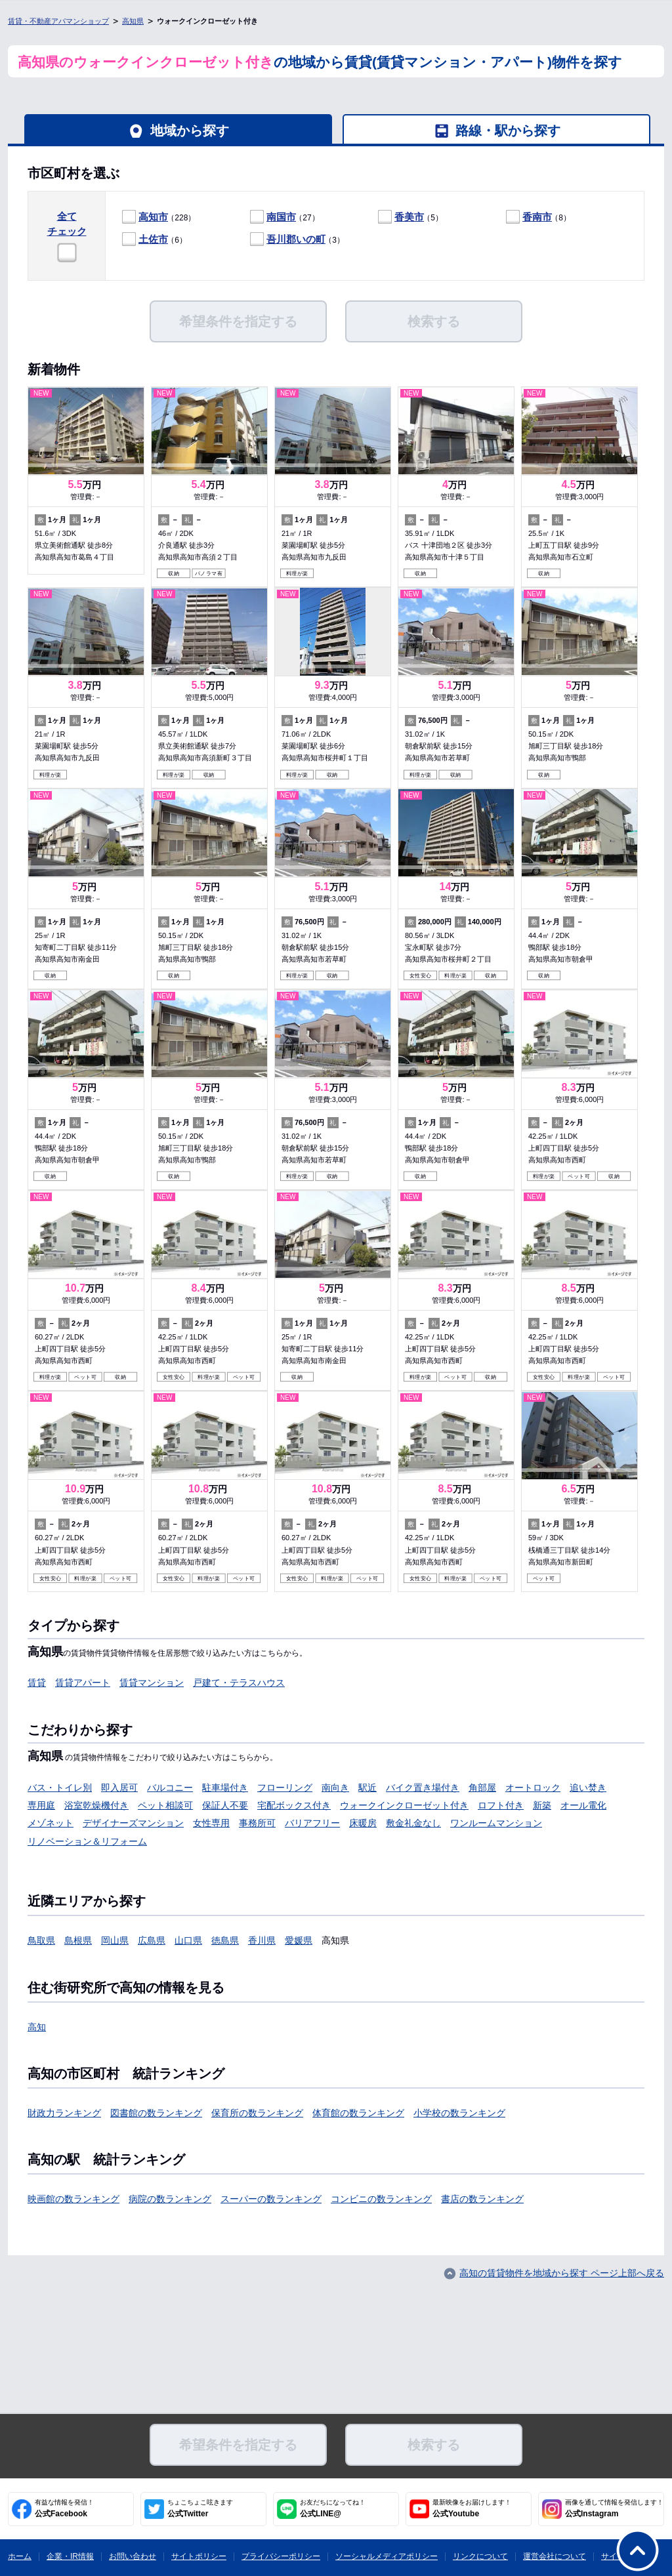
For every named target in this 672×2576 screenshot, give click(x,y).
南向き (335, 1787)
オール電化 (583, 1805)
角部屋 (482, 1787)
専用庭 (41, 1805)
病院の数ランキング (170, 2199)
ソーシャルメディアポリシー (386, 2556)
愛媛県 (298, 1940)
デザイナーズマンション (133, 1823)
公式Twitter (200, 2508)
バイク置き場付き (422, 1787)
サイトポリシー (198, 2556)
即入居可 (119, 1787)
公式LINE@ (333, 2508)
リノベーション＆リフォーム (87, 1841)
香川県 (262, 1940)
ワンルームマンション (496, 1823)
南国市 (281, 216)
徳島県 (225, 1940)
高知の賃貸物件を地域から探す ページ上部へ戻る (561, 2273)
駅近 (367, 1787)
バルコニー (170, 1787)
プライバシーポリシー (281, 2556)
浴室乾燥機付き (96, 1805)
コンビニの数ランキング (381, 2199)
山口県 (188, 1940)
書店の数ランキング (482, 2199)
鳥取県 (41, 1940)
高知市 (153, 216)
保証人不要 (225, 1805)
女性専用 (211, 1823)
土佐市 (153, 239)
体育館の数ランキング (358, 2113)
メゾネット (51, 1823)
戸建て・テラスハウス (239, 1682)
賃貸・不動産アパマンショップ (58, 21)
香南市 (537, 216)
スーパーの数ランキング (271, 2199)
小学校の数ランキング (459, 2113)
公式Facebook (64, 2508)
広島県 (151, 1940)
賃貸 (37, 1682)
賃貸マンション (151, 1682)
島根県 (78, 1940)
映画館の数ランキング (73, 2199)
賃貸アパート (82, 1682)
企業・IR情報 (70, 2556)
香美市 (409, 216)
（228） (159, 217)
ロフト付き (501, 1805)
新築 (542, 1805)
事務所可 (257, 1823)
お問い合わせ (132, 2556)
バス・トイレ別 (60, 1787)
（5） (410, 217)
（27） (285, 217)
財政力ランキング (64, 2113)
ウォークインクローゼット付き (404, 1805)
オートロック (532, 1787)
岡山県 (115, 1940)
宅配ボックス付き (294, 1805)
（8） (538, 217)
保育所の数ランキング (257, 2113)
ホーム (20, 2556)
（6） (154, 240)
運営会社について (554, 2556)
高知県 (133, 21)
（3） (297, 240)
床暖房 (363, 1823)
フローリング (284, 1787)
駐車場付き (225, 1787)
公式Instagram (614, 2508)
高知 (37, 2027)
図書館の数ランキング (156, 2113)
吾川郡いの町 (296, 239)
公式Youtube (471, 2508)
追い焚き (588, 1787)
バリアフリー (312, 1823)
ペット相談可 (165, 1805)
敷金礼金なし (413, 1823)
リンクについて (480, 2556)
